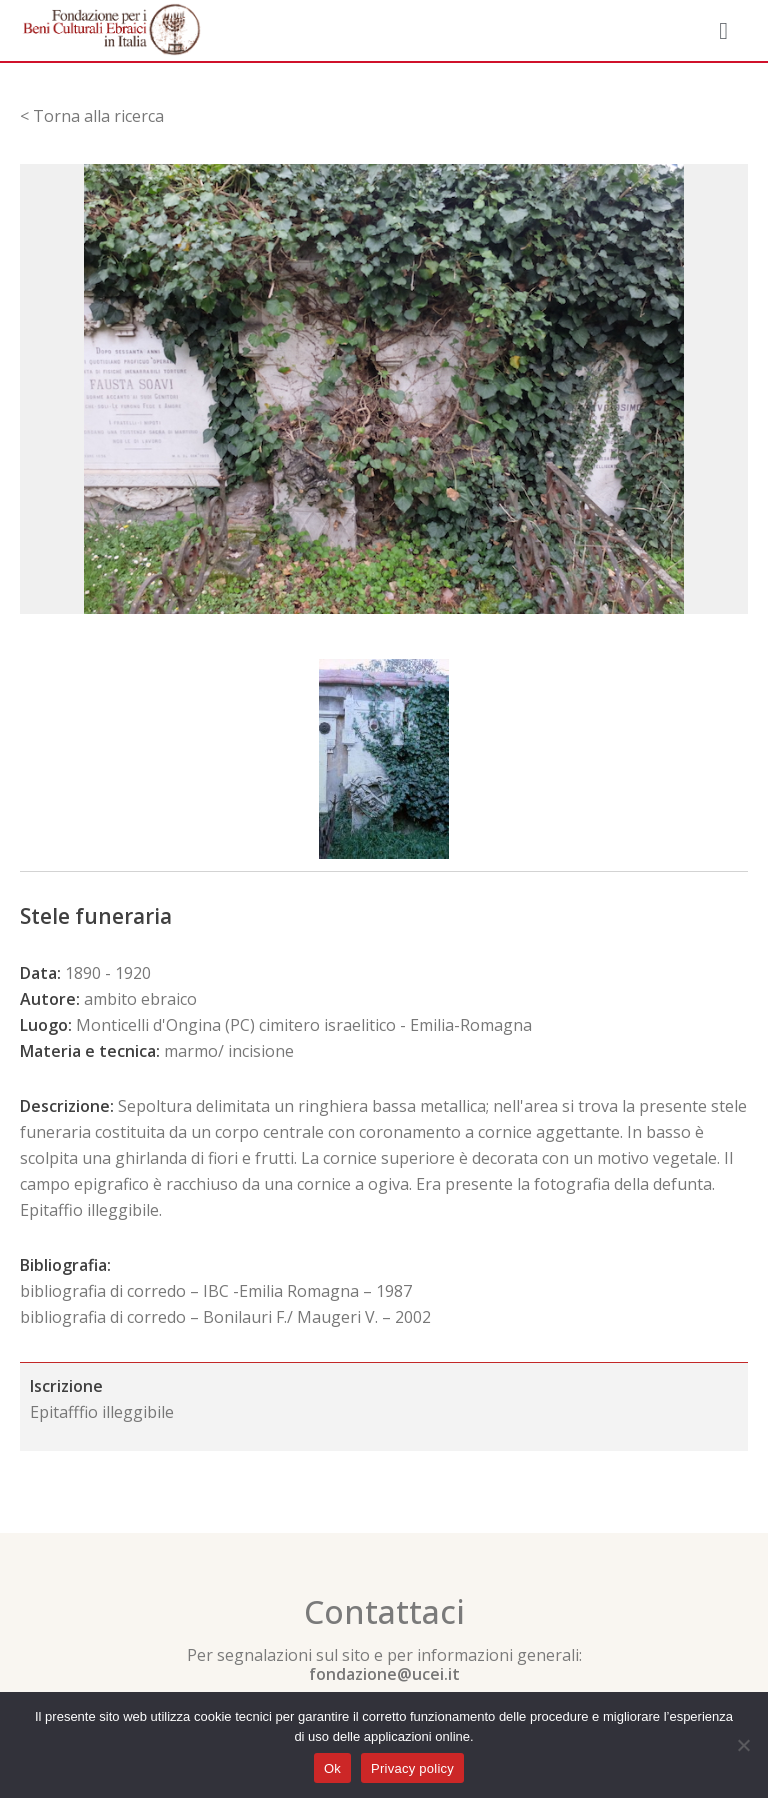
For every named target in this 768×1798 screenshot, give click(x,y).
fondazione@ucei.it (384, 1674)
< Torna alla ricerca (92, 116)
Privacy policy (412, 1768)
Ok (332, 1768)
